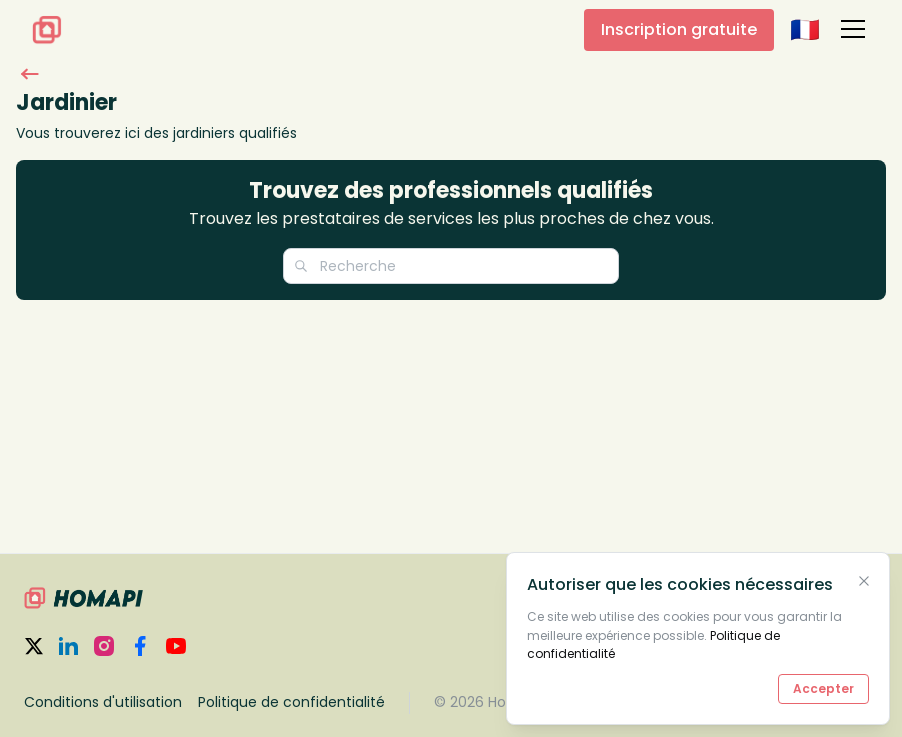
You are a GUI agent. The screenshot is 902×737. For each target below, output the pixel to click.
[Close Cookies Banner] (864, 581)
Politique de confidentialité (291, 702)
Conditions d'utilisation (103, 702)
